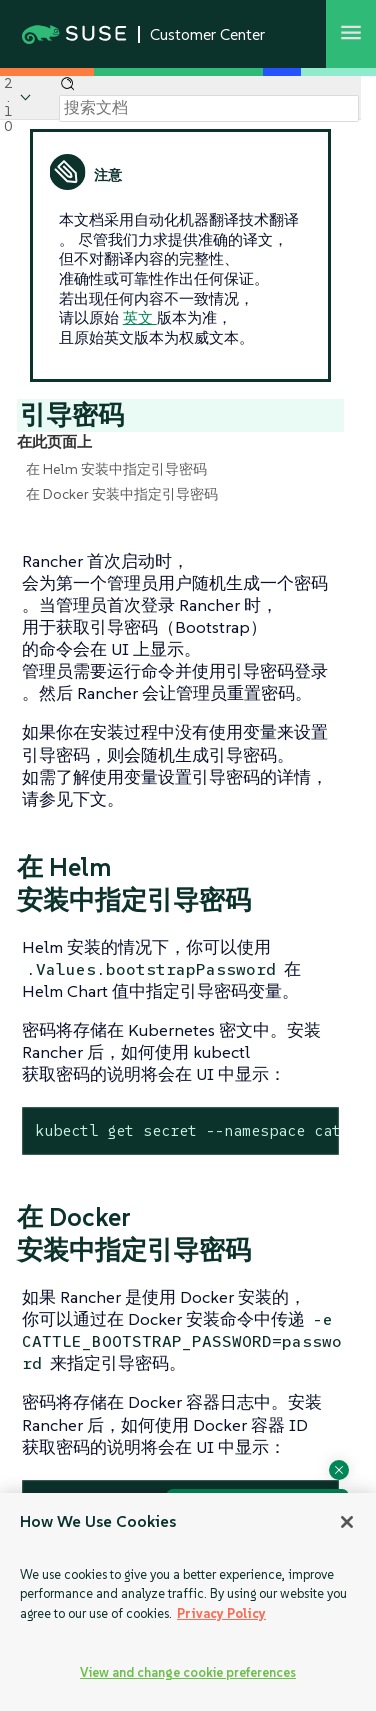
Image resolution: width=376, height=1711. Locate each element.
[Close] (347, 1522)
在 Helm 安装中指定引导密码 (116, 469)
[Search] (209, 108)
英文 (140, 317)
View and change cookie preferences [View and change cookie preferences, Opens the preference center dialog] (188, 1672)
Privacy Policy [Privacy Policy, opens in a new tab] (221, 1613)
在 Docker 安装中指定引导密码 (122, 494)
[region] (188, 1602)
